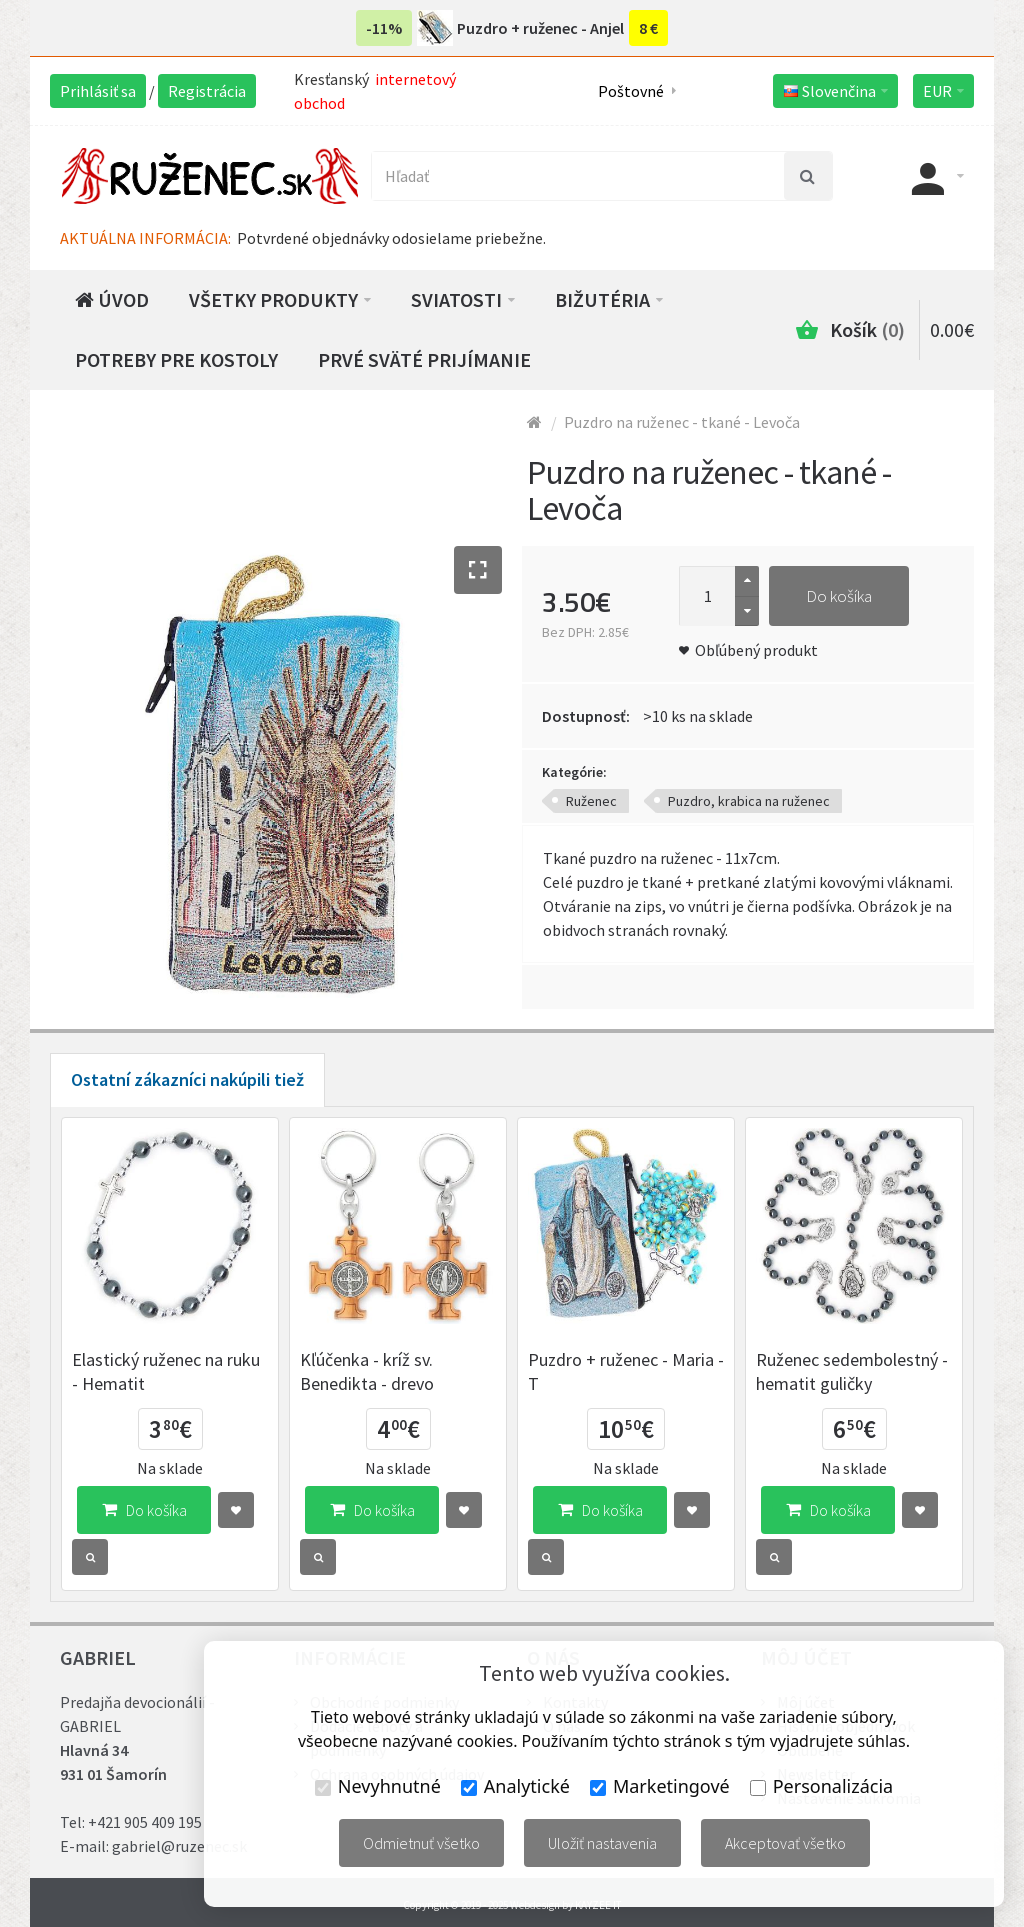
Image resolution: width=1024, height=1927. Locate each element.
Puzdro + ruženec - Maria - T (626, 1371)
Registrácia (207, 91)
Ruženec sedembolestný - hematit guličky (852, 1371)
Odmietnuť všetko (421, 1843)
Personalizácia (821, 1786)
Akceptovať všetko (785, 1843)
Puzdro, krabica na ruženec (749, 801)
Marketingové (660, 1786)
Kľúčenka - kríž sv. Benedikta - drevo (367, 1371)
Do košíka (839, 596)
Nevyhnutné (378, 1786)
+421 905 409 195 (145, 1822)
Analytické (515, 1786)
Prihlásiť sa (98, 91)
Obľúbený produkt (756, 650)
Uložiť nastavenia (602, 1843)
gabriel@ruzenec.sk (179, 1846)
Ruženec (591, 801)
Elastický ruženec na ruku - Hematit (166, 1371)
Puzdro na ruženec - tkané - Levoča (682, 422)
